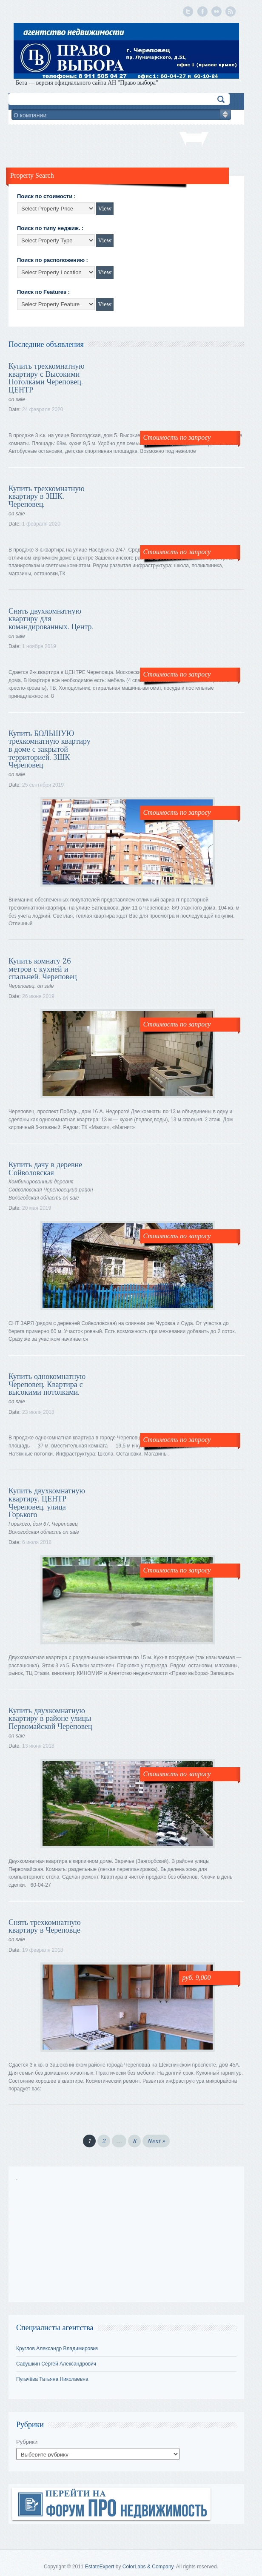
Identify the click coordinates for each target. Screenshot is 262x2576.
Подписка (229, 11)
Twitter (186, 11)
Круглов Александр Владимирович (57, 2348)
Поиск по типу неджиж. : (50, 228)
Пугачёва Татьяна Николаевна (52, 2379)
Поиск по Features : (43, 292)
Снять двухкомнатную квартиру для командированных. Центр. (51, 618)
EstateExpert (99, 2567)
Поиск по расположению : (52, 260)
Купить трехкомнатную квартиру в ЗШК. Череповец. (47, 496)
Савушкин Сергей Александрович (56, 2364)
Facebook (201, 11)
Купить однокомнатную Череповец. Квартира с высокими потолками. (47, 1384)
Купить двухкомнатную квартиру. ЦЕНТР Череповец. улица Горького (47, 1502)
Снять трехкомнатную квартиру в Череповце (45, 1926)
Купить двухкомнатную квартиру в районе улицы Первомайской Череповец (50, 1718)
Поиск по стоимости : (46, 196)
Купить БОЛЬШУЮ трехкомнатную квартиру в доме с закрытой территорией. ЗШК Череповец (50, 749)
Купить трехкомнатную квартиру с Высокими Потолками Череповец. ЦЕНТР (47, 377)
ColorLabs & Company (148, 2567)
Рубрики (26, 2442)
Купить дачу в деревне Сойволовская (45, 1168)
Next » (156, 2141)
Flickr (215, 11)
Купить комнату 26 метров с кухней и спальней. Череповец (43, 968)
